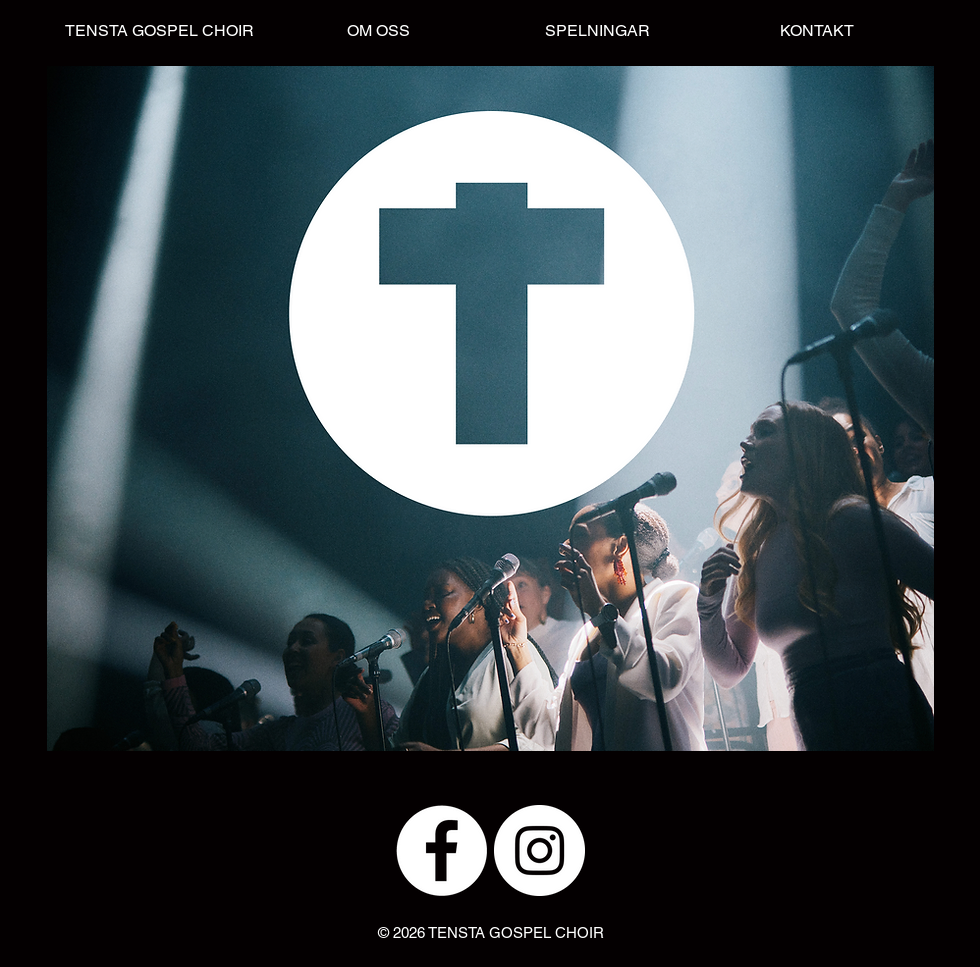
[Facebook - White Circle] (441, 850)
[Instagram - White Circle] (539, 850)
